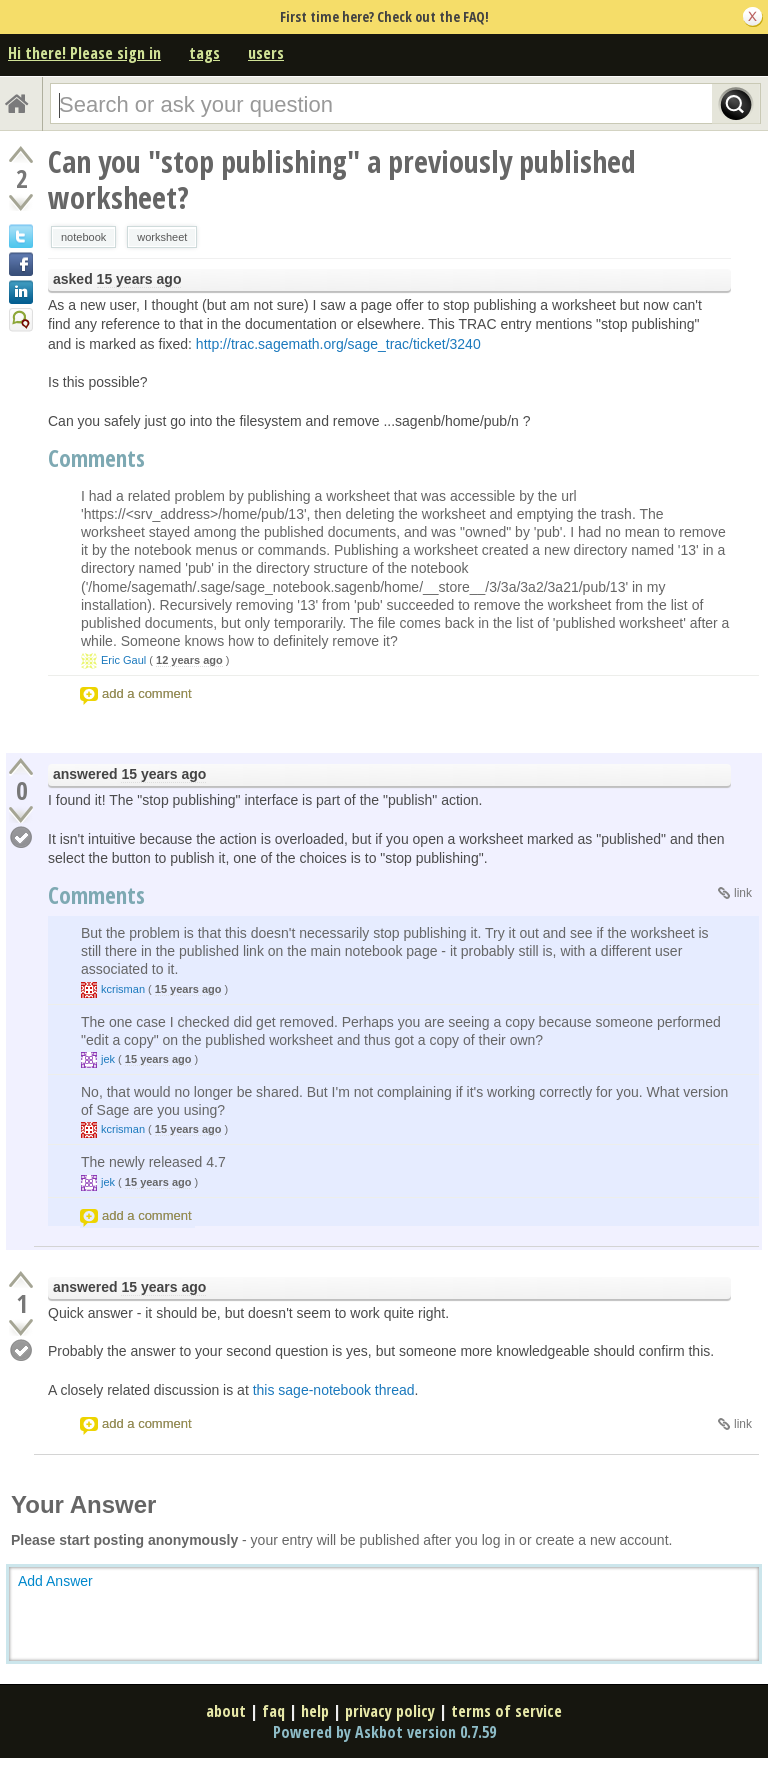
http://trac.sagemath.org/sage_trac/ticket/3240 (338, 344)
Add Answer (55, 1581)
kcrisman (123, 989)
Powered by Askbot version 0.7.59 (384, 1732)
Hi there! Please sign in (84, 53)
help (315, 1711)
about (226, 1711)
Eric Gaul (123, 660)
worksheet (162, 237)
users (266, 53)
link (743, 893)
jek (108, 1059)
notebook (83, 237)
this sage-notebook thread (334, 1390)
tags (204, 53)
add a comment (147, 693)
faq (273, 1711)
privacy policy (390, 1711)
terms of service (506, 1711)
